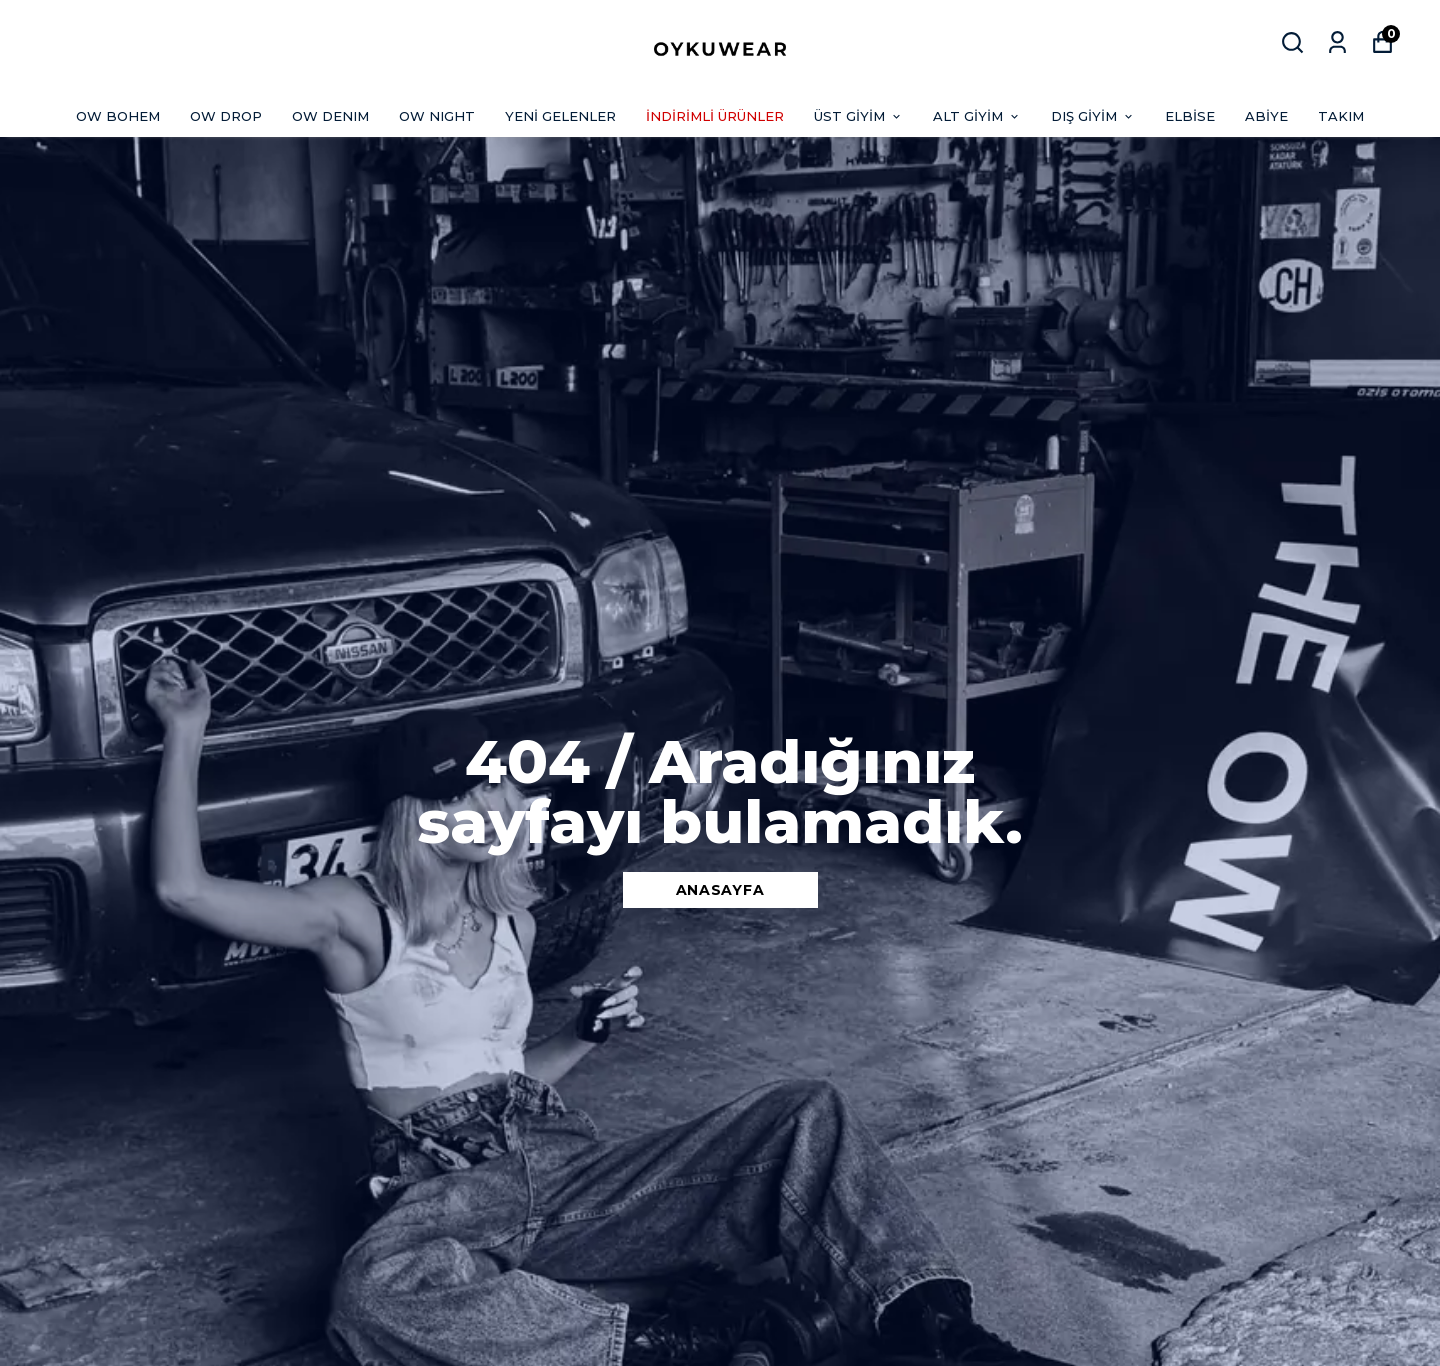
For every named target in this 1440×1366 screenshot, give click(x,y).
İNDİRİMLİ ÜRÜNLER (715, 116)
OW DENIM (330, 116)
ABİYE (1266, 116)
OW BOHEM (118, 116)
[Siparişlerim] (1337, 42)
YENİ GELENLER (560, 116)
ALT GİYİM (977, 116)
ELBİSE (1190, 116)
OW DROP (226, 116)
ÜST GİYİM (858, 116)
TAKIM (1341, 116)
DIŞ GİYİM (1093, 116)
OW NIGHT (437, 116)
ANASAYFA (720, 890)
